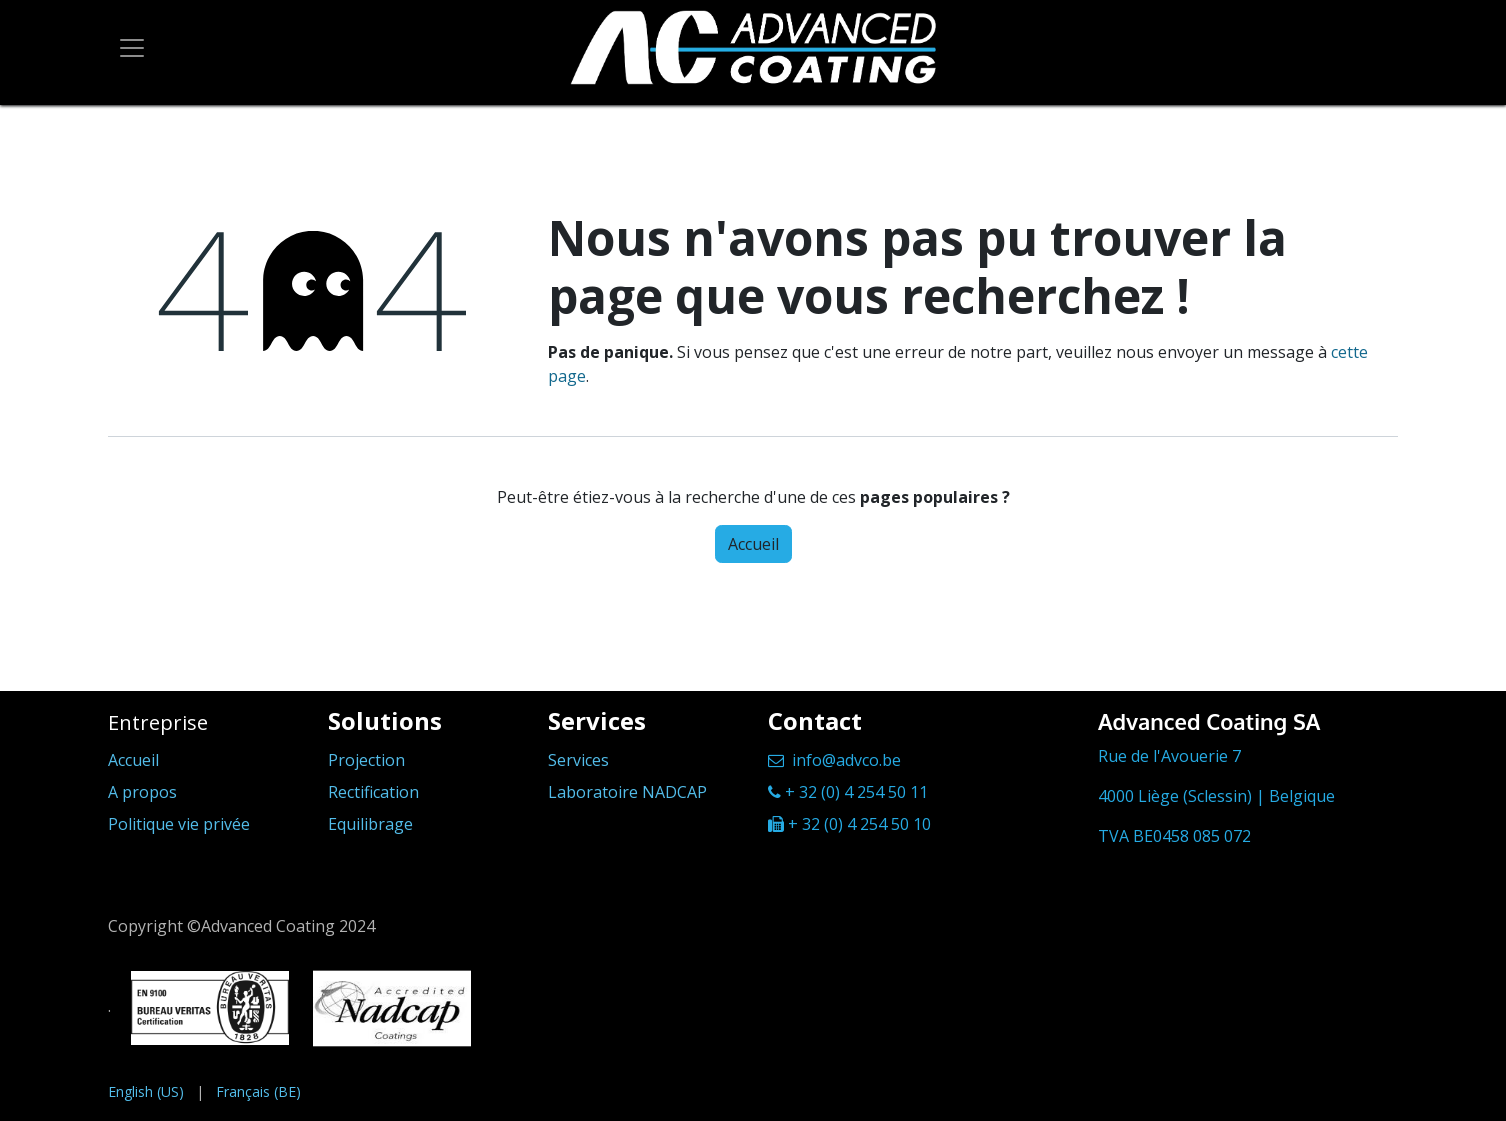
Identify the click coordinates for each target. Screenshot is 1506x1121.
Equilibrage (370, 824)
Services (578, 760)
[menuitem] (146, 1091)
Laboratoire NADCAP (627, 792)
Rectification (373, 792)
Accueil (753, 544)
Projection (366, 760)
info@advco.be (846, 760)
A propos (142, 792)
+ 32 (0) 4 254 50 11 (856, 792)
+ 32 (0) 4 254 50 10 (859, 824)
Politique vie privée (179, 824)
